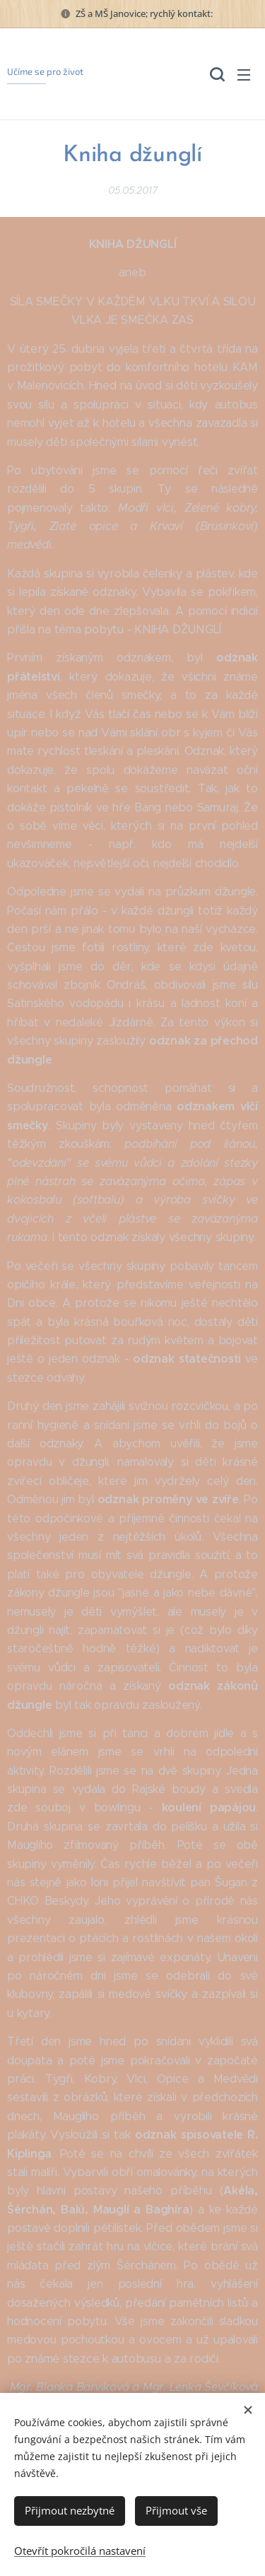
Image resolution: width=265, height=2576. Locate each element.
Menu (243, 75)
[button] (215, 74)
